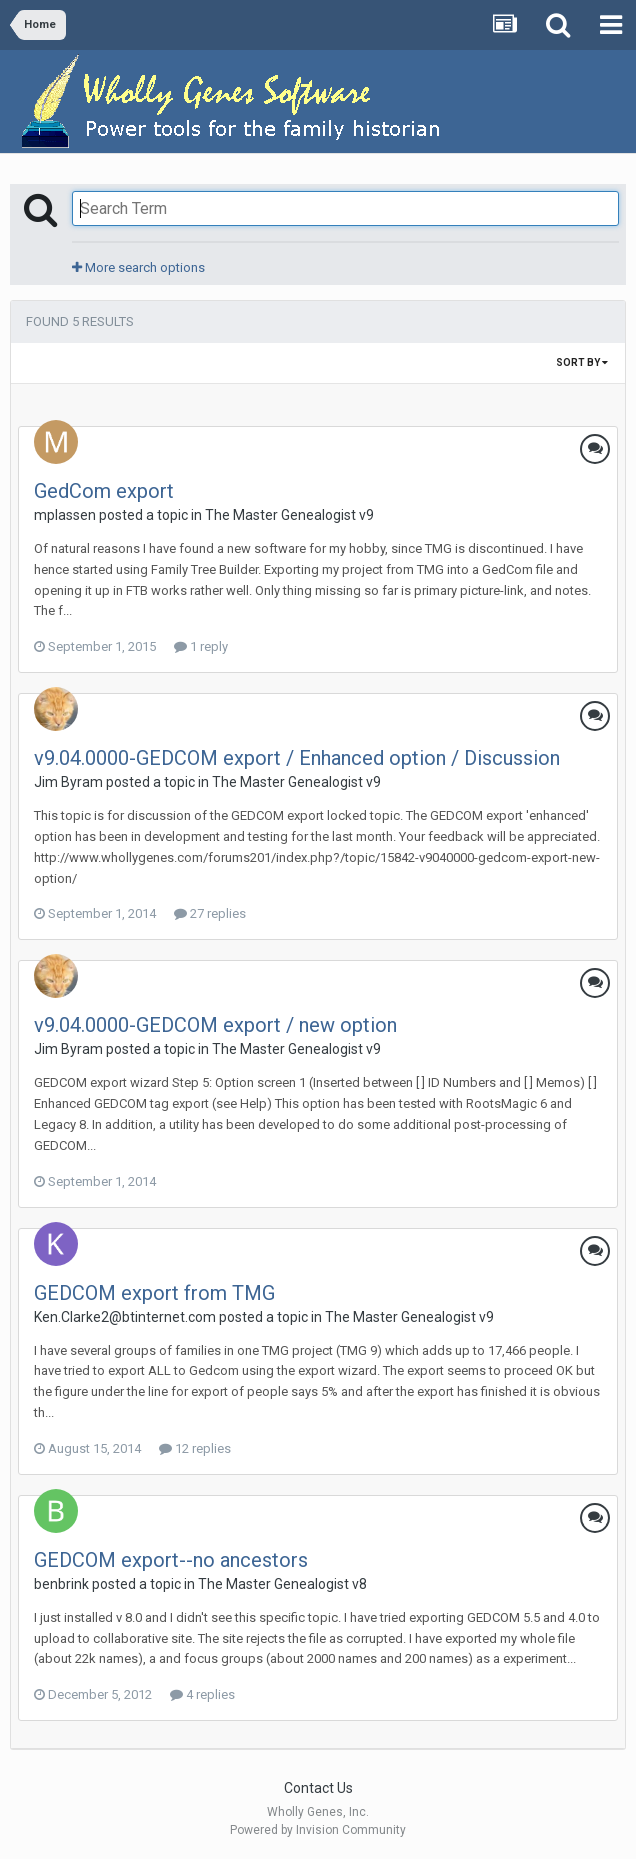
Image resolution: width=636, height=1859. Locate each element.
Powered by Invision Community (318, 1830)
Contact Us (318, 1788)
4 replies (202, 1694)
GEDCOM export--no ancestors (171, 1560)
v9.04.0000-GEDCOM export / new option (215, 1025)
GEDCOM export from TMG (154, 1293)
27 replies (210, 913)
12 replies (195, 1448)
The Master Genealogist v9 (289, 515)
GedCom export (104, 491)
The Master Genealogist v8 (282, 1584)
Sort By (582, 362)
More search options (138, 267)
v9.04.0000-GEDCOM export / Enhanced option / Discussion (297, 758)
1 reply (201, 646)
